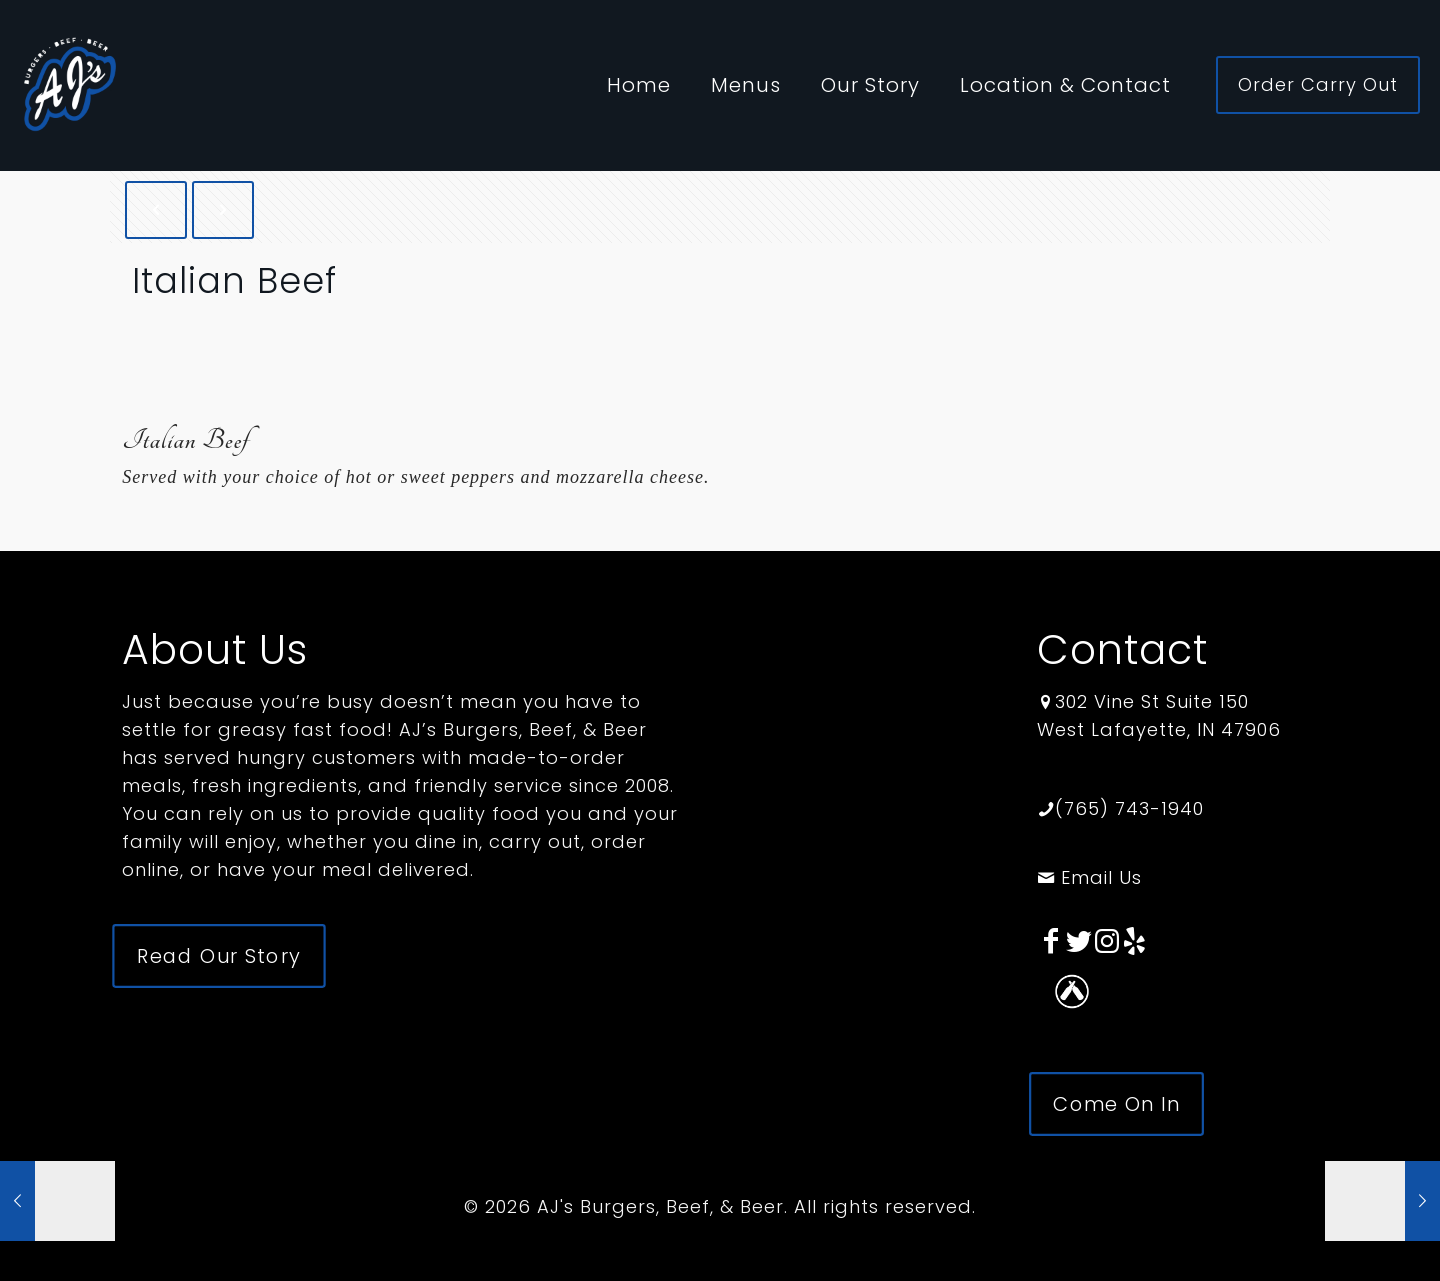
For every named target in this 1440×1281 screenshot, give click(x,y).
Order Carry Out (1318, 84)
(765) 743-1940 (1129, 808)
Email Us (1089, 877)
